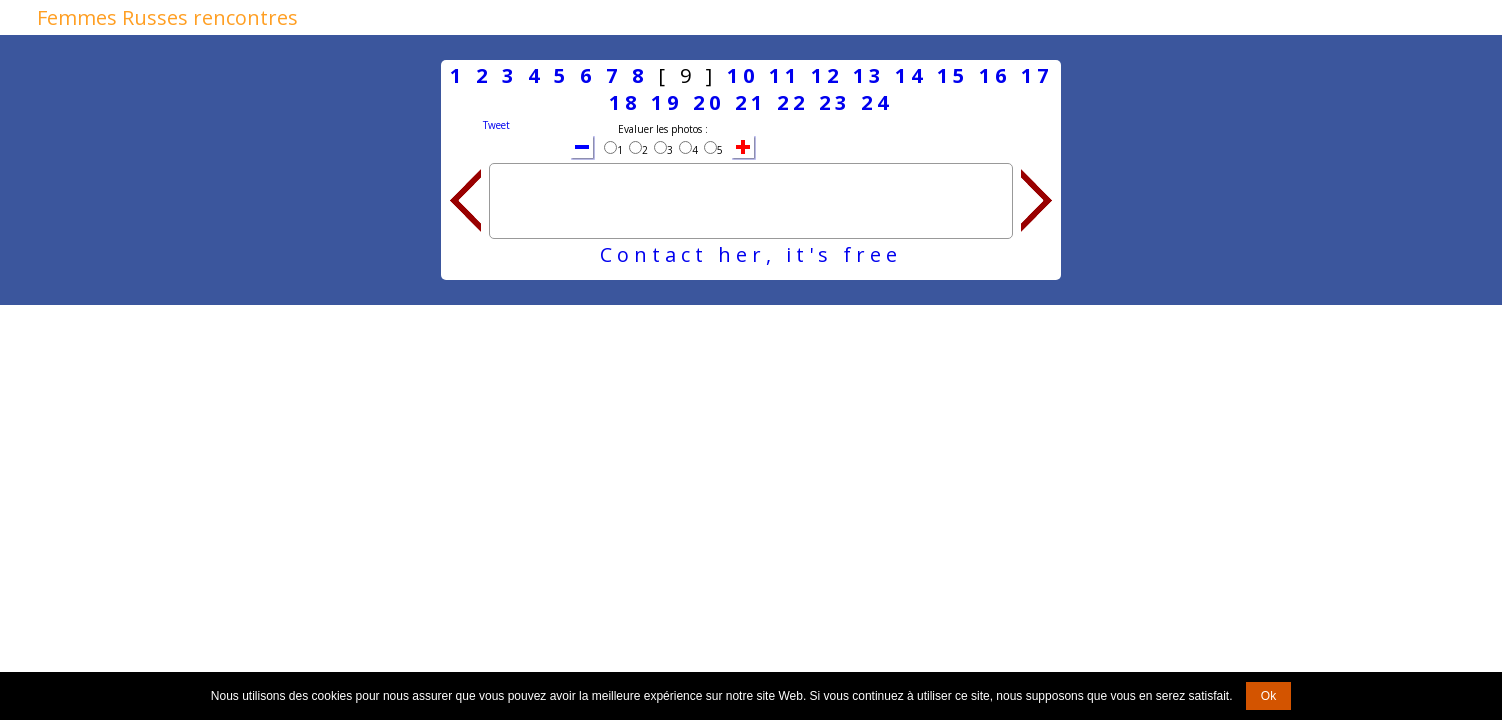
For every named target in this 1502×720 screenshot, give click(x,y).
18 (625, 102)
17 (1037, 75)
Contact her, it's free (751, 254)
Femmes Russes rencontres (167, 17)
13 (869, 75)
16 (995, 75)
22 (793, 102)
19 (667, 102)
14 (911, 75)
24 (877, 102)
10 (743, 75)
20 (709, 102)
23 (835, 102)
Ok (1268, 696)
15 (953, 75)
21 (751, 102)
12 (827, 75)
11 (785, 75)
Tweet (496, 125)
